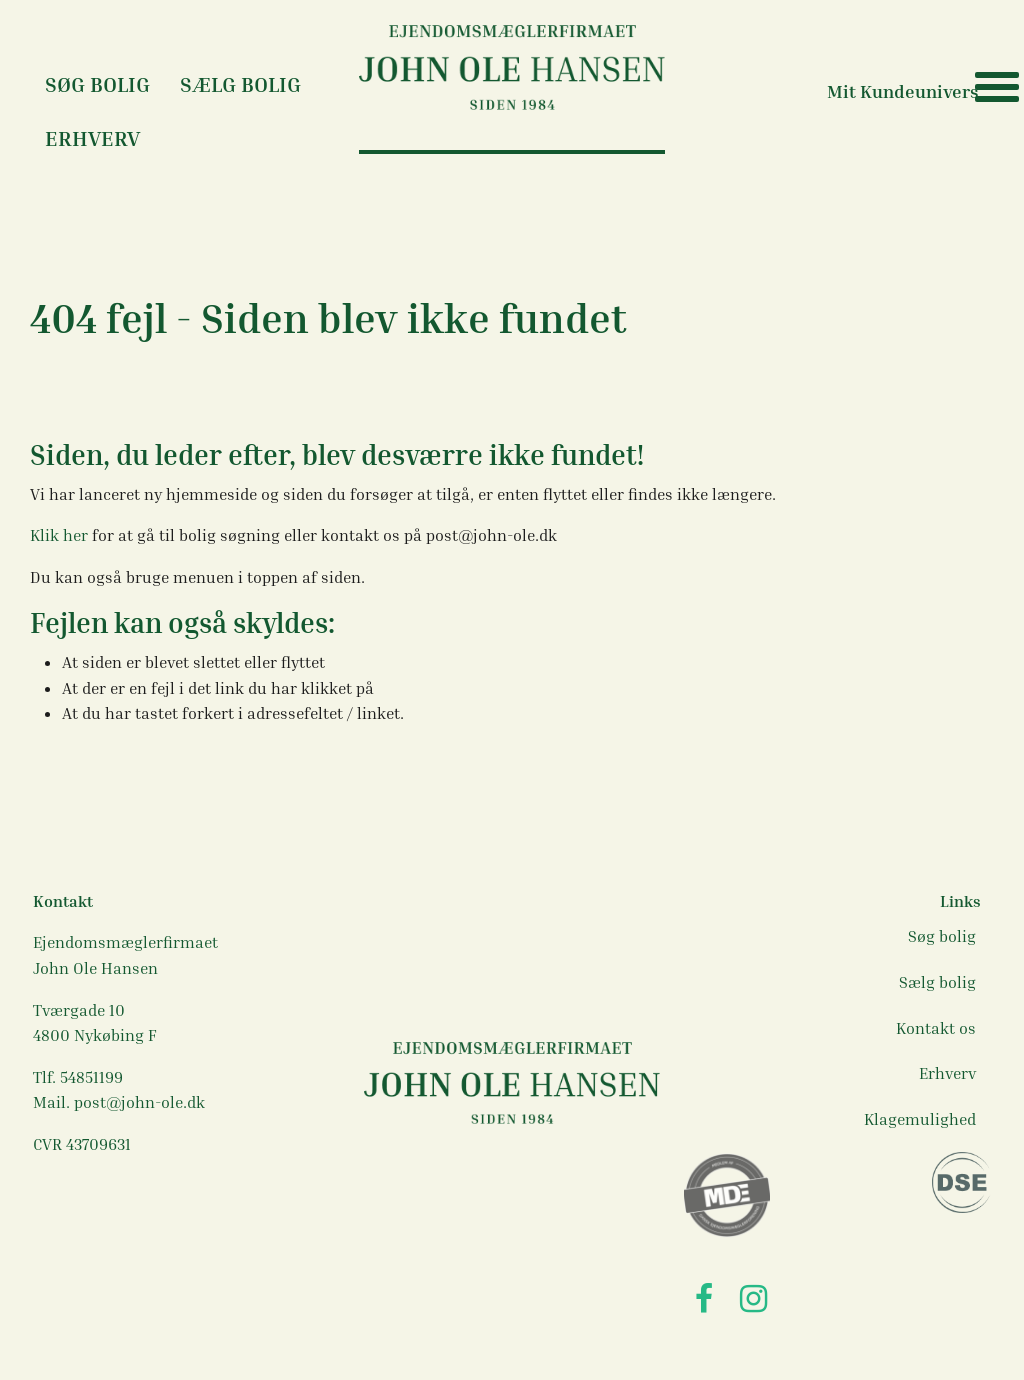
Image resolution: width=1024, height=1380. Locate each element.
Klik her (61, 535)
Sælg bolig (240, 84)
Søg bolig (942, 936)
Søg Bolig (97, 84)
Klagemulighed (920, 1119)
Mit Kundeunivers (903, 91)
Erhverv (92, 138)
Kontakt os (936, 1028)
